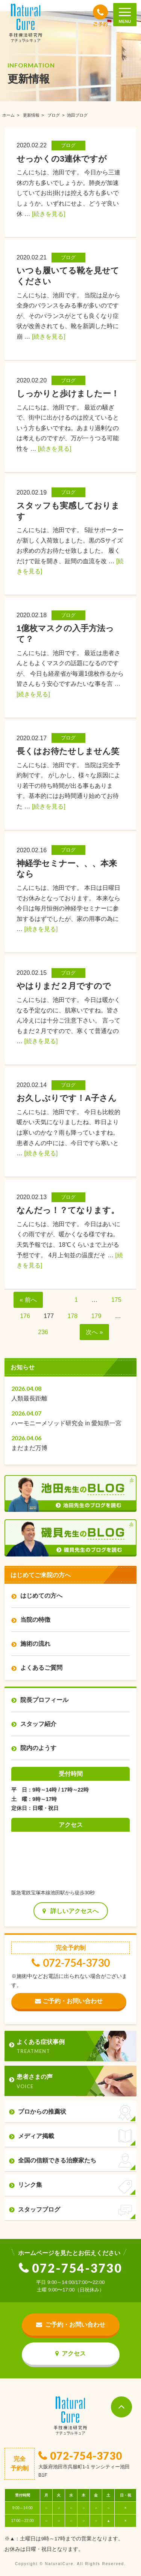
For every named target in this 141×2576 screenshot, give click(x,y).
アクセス (70, 2353)
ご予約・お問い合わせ (69, 2001)
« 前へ (28, 1300)
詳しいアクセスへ (70, 1911)
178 (73, 1316)
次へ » (94, 1332)
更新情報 (31, 115)
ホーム (8, 115)
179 (96, 1316)
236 (43, 1332)
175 (116, 1300)
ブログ (53, 115)
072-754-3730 (71, 1962)
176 (25, 1316)
